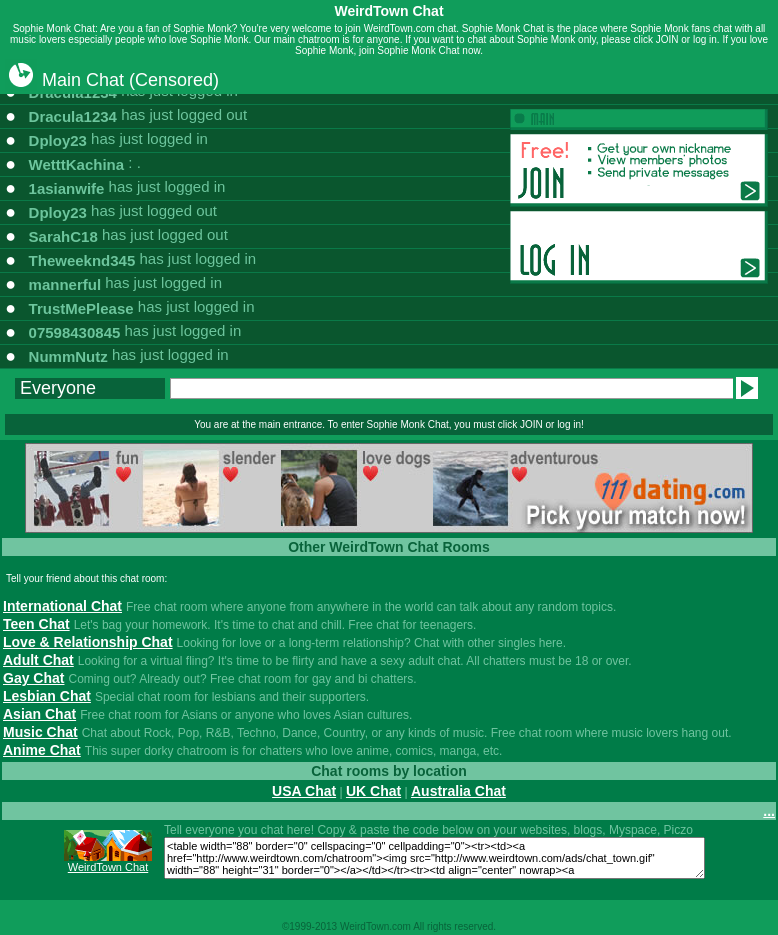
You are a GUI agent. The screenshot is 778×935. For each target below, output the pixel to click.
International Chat (62, 606)
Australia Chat (458, 791)
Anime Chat (42, 750)
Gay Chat (33, 678)
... (769, 811)
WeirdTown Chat (108, 867)
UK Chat (373, 791)
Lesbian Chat (47, 696)
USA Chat (304, 791)
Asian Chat (39, 714)
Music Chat (40, 732)
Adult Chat (38, 660)
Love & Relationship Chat (88, 642)
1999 (300, 926)
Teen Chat (36, 624)
